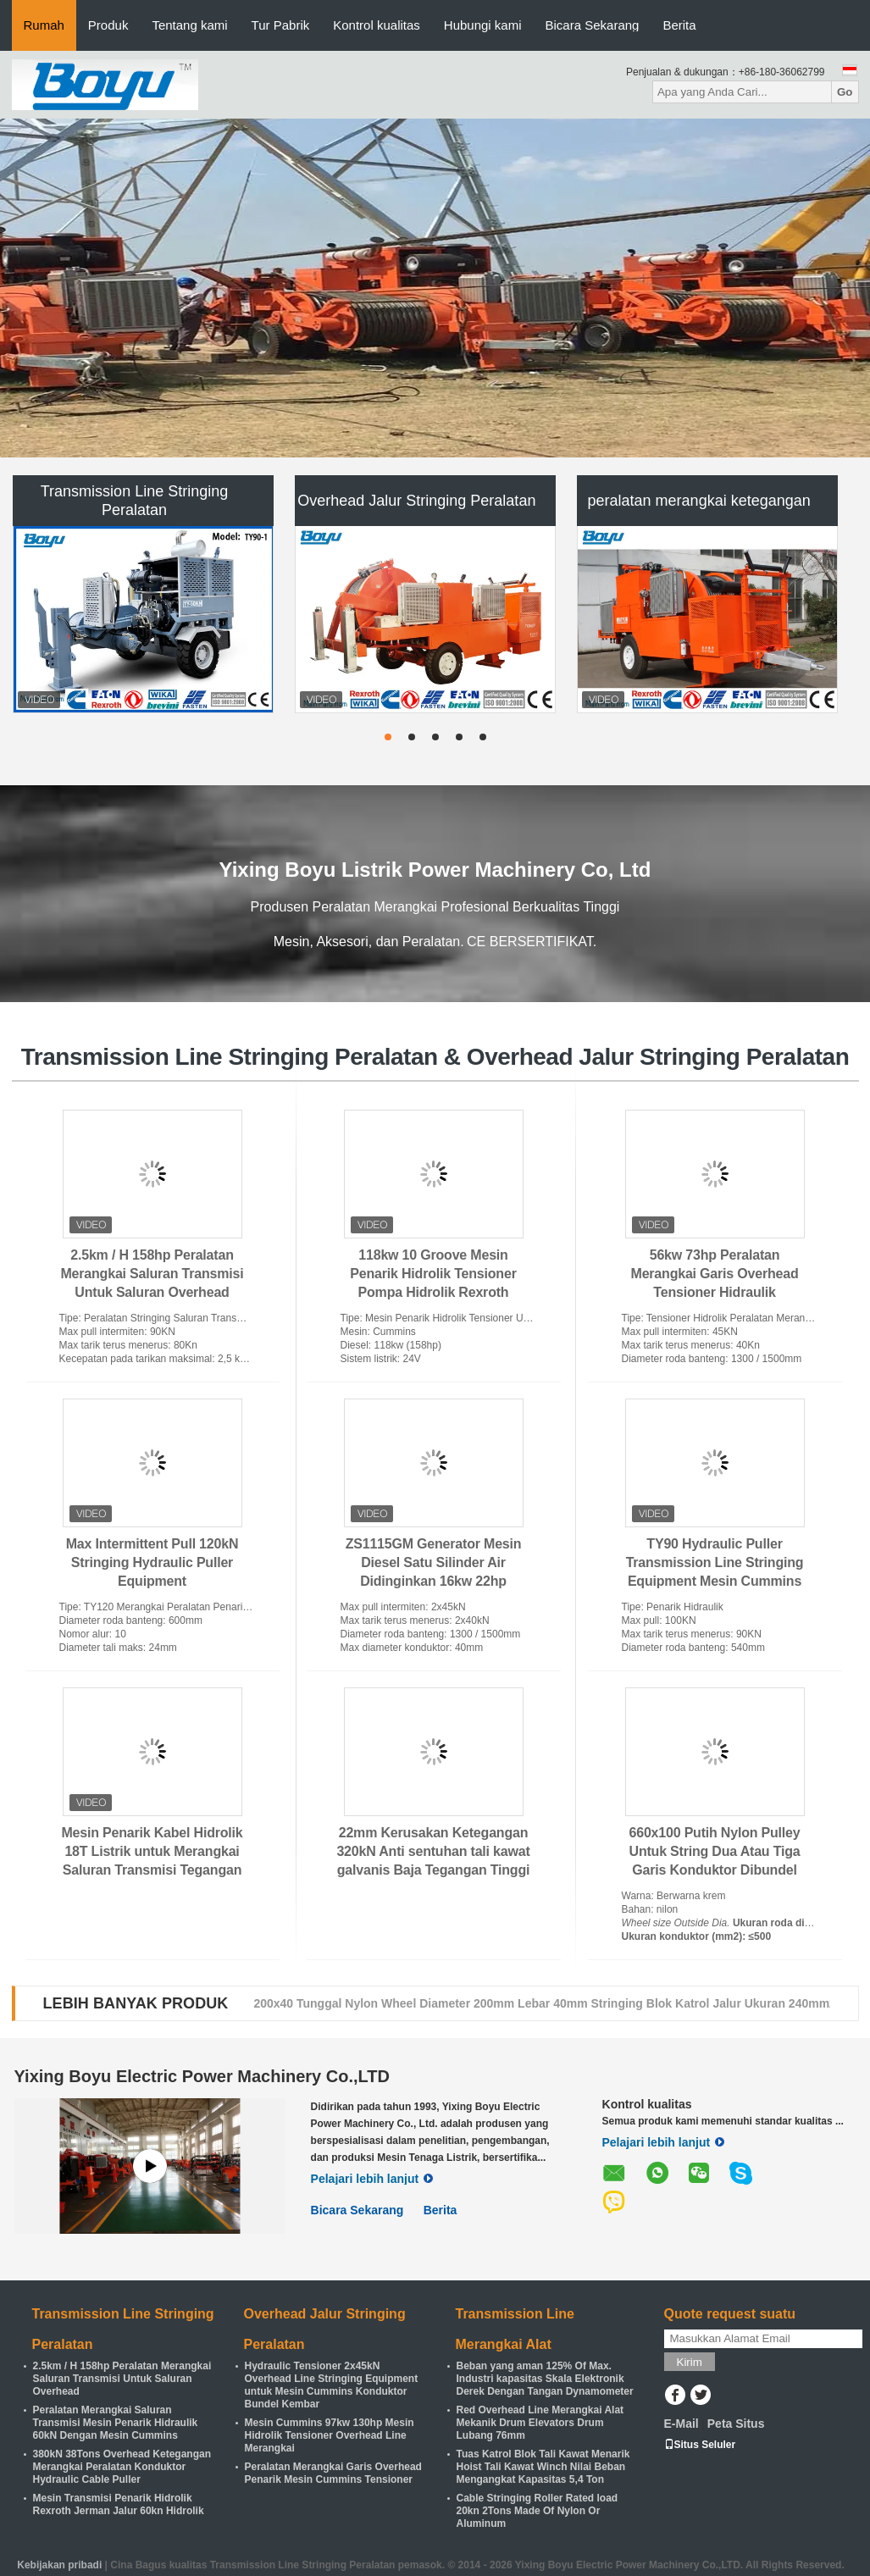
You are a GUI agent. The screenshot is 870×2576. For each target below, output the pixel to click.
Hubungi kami (483, 25)
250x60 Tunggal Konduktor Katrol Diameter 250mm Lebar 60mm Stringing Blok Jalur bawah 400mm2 (537, 2003)
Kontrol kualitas (376, 25)
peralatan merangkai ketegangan (699, 500)
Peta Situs (736, 2423)
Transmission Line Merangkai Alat (515, 2329)
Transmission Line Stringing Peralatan (134, 500)
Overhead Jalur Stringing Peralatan (416, 500)
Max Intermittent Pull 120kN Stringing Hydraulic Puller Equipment (152, 1562)
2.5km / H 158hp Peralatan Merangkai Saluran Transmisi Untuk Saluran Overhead (151, 1273)
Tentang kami (189, 25)
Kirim (689, 2362)
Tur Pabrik (281, 25)
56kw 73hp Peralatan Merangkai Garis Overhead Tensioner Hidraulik (715, 1273)
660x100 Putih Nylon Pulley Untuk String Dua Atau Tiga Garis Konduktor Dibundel (715, 1851)
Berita (678, 25)
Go (845, 92)
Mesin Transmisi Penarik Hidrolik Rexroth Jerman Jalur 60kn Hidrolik (118, 2504)
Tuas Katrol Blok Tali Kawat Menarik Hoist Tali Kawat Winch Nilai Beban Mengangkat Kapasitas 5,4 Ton (543, 2466)
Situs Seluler (700, 2445)
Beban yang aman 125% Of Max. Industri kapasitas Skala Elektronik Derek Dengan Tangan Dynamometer (545, 2378)
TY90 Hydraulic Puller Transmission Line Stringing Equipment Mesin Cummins (715, 1562)
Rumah (44, 25)
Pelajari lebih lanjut (372, 2178)
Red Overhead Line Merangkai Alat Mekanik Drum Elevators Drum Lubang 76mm (540, 2422)
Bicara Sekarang (593, 25)
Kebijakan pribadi (59, 2565)
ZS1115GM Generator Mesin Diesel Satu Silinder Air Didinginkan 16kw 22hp (434, 1562)
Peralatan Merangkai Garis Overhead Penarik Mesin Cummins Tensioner (333, 2473)
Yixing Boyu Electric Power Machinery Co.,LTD (202, 2076)
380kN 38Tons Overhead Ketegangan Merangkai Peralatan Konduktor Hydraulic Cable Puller (122, 2466)
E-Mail (681, 2423)
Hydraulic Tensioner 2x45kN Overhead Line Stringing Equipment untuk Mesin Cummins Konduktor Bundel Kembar (331, 2385)
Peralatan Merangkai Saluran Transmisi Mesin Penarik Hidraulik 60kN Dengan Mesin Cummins (115, 2422)
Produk (108, 25)
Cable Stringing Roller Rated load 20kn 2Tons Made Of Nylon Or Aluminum (537, 2510)
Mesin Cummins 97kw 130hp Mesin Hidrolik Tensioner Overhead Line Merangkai (329, 2435)
